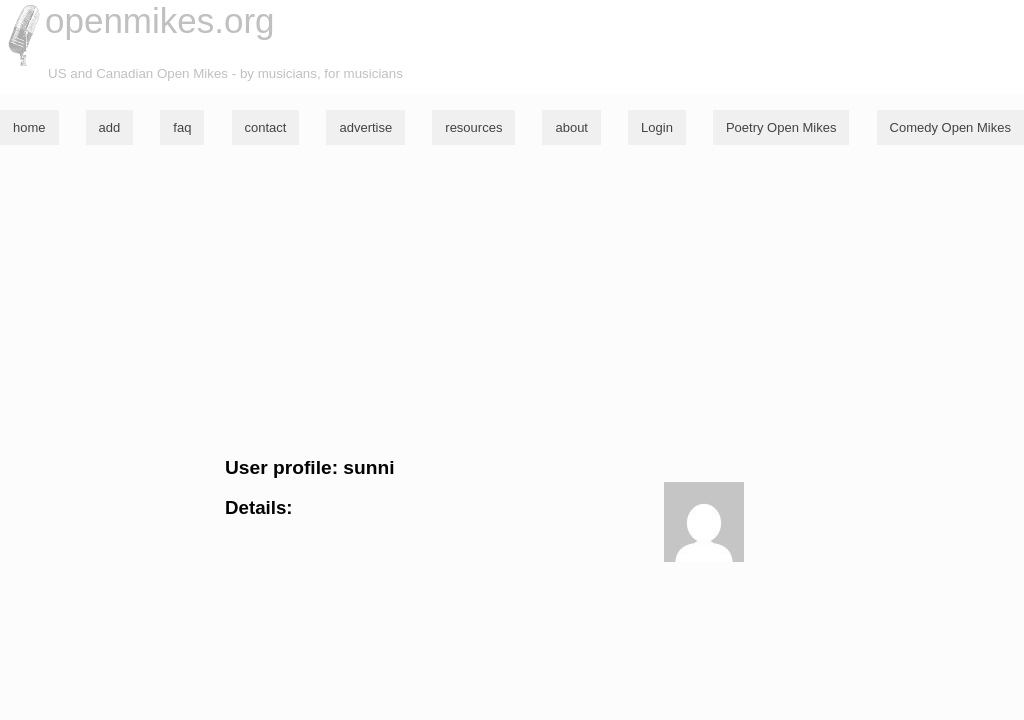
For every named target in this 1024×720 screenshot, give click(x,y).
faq (182, 127)
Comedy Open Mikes (950, 127)
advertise (365, 127)
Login (657, 127)
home (29, 127)
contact (266, 127)
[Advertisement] (512, 301)
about (571, 127)
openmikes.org (160, 20)
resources (473, 127)
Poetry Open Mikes (781, 127)
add (110, 127)
